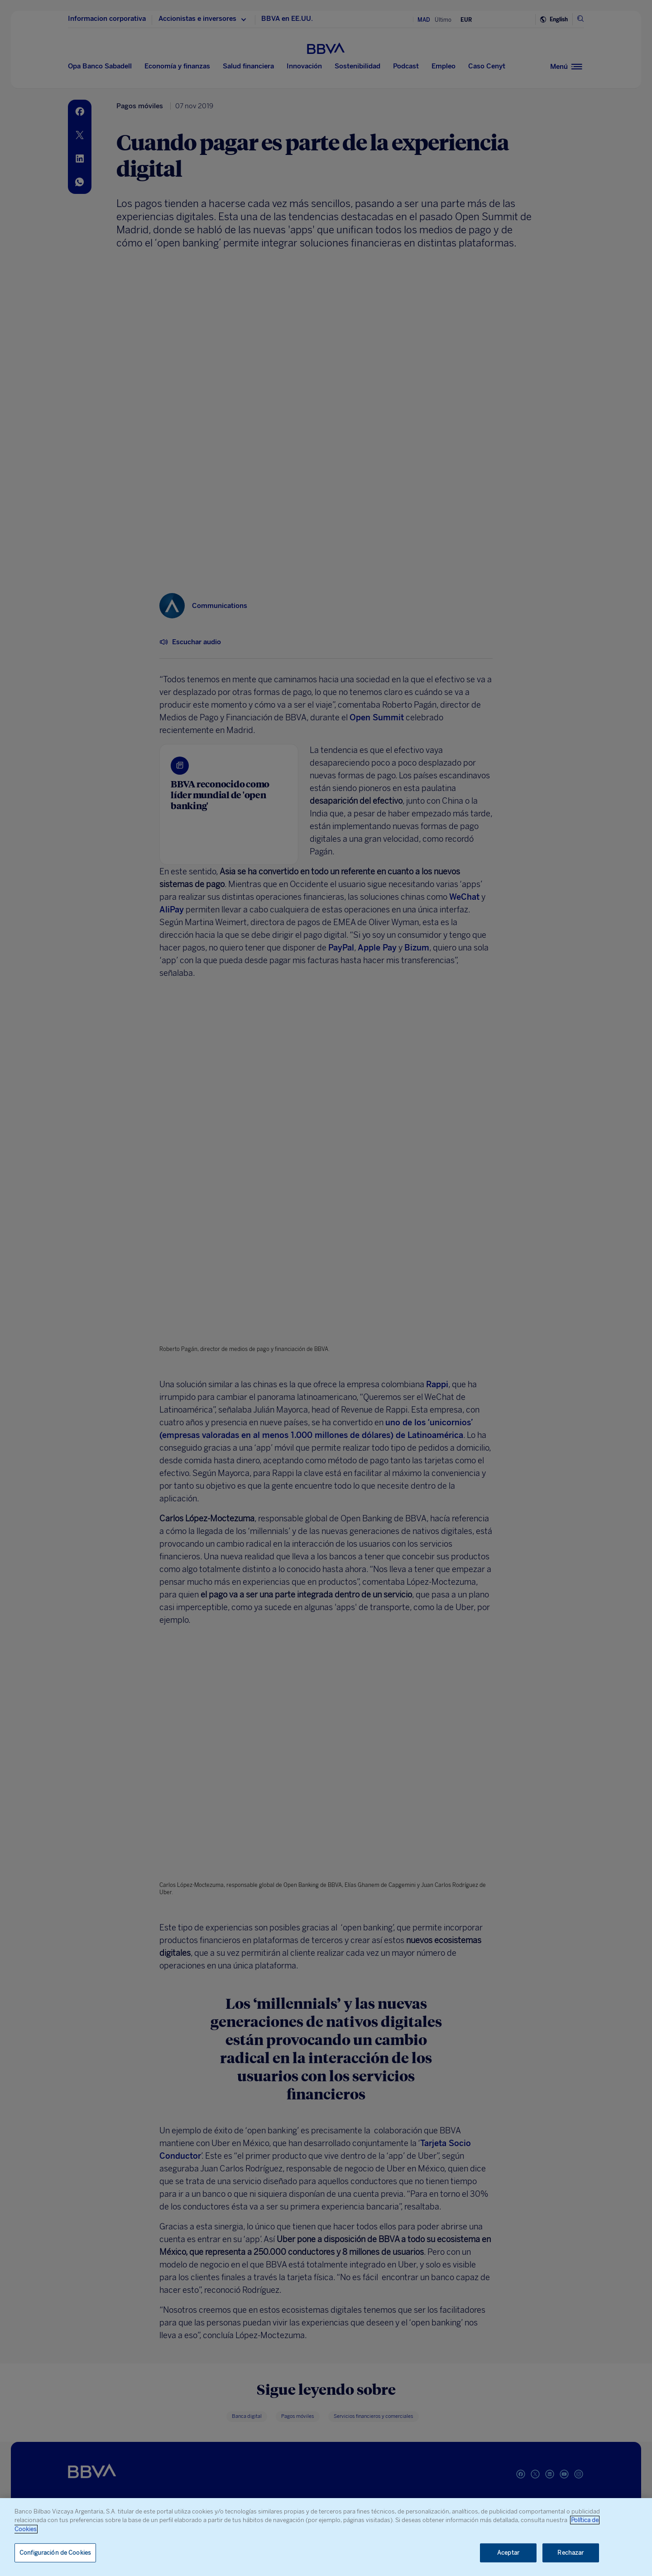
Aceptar (508, 2552)
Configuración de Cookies (55, 2552)
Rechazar (570, 2552)
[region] (326, 2537)
